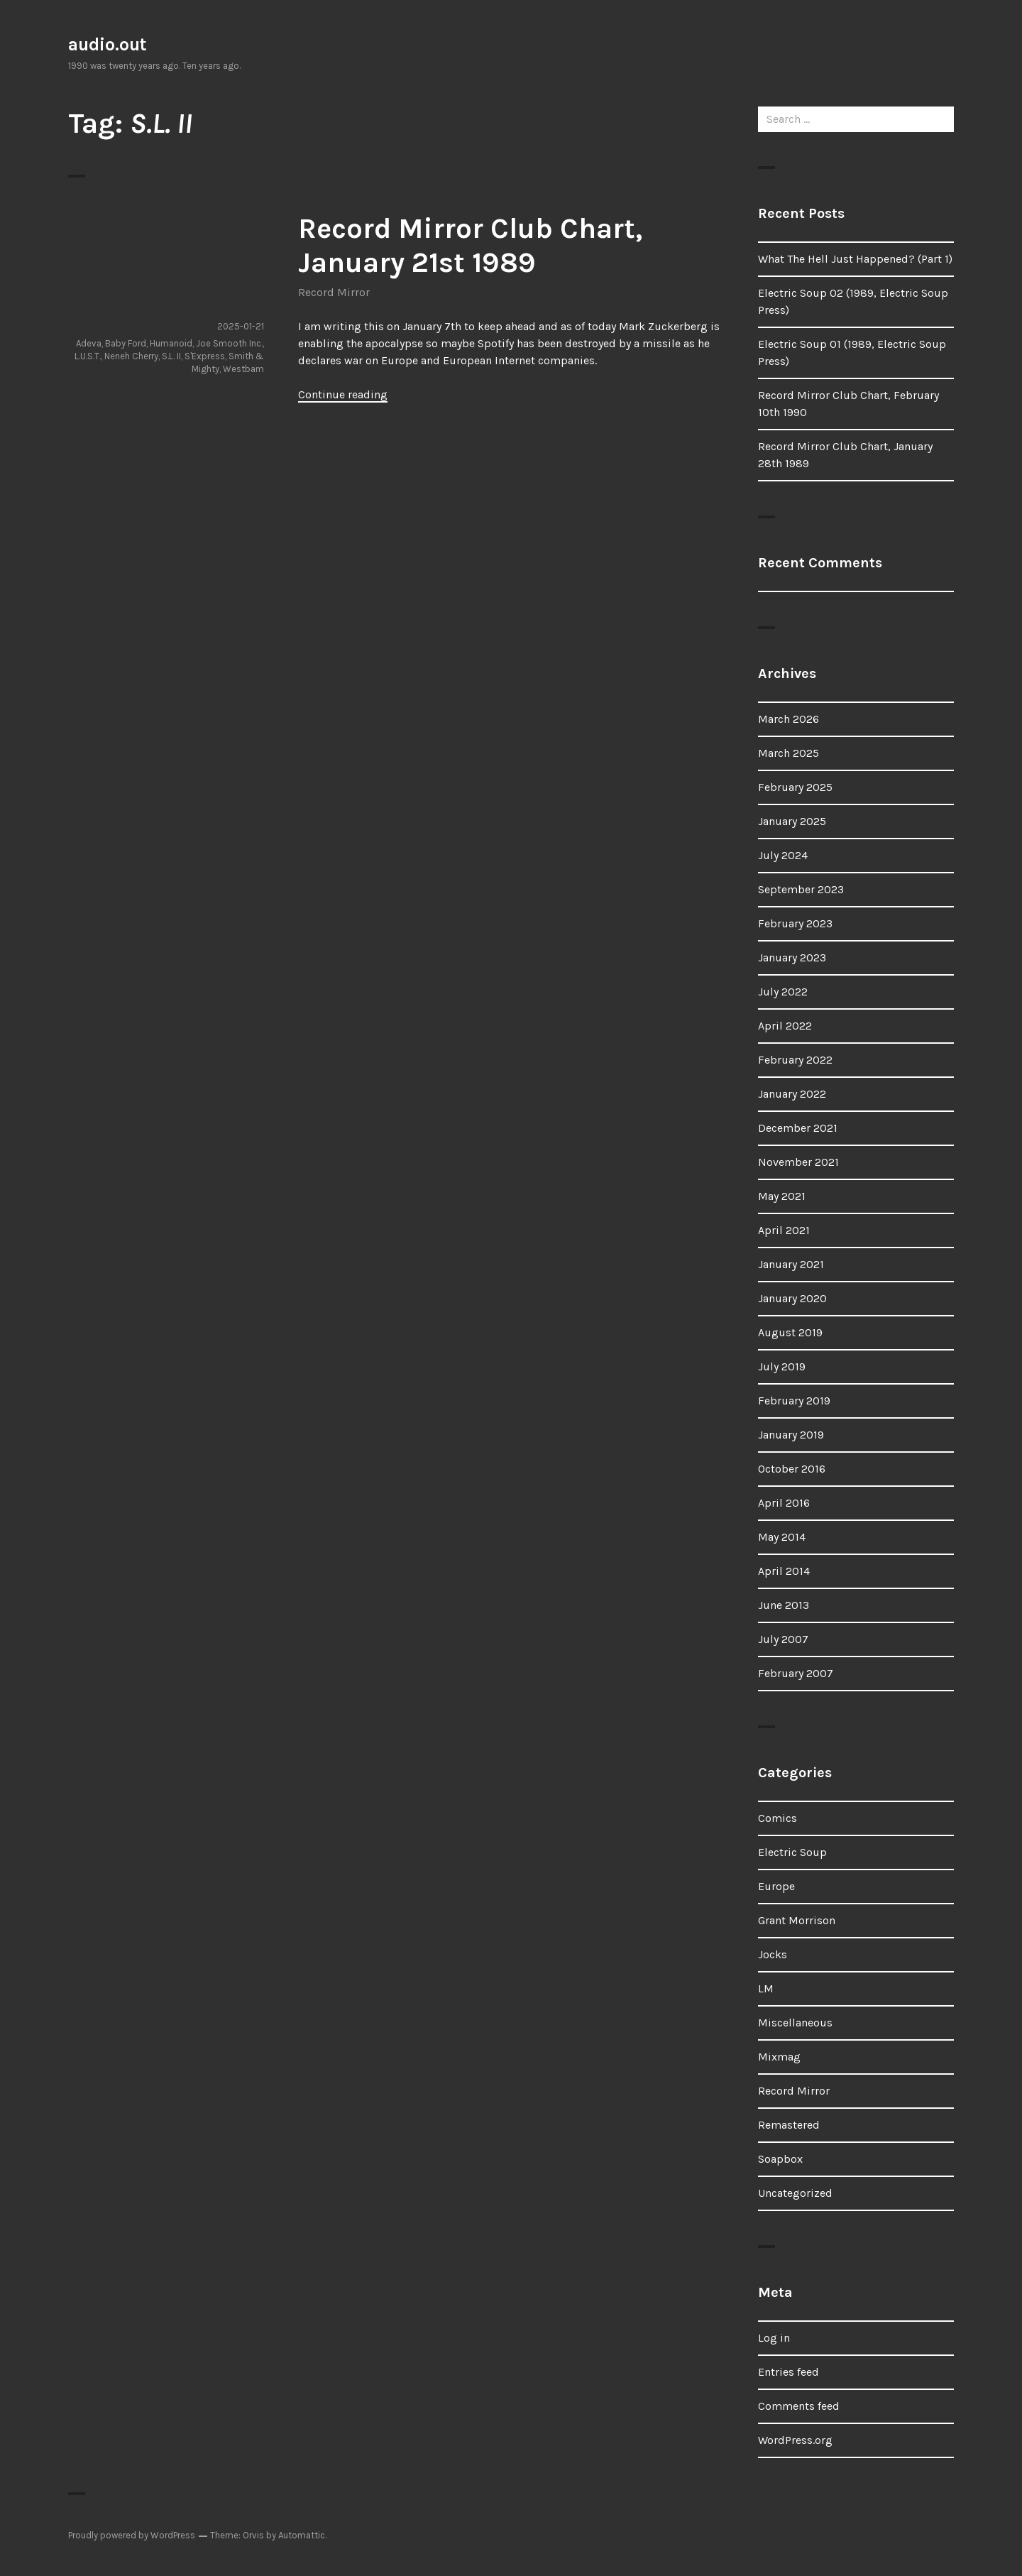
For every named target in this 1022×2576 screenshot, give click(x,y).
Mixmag (779, 2056)
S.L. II (171, 356)
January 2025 (792, 821)
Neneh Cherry (131, 356)
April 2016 (784, 1503)
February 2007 (795, 1673)
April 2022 (785, 1025)
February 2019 (794, 1400)
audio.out (107, 44)
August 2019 (790, 1332)
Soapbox (780, 2159)
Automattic (301, 2535)
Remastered (789, 2125)
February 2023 (795, 923)
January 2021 (791, 1264)
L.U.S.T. (88, 356)
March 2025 (788, 753)
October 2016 (791, 1468)
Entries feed (788, 2372)
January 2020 (792, 1298)
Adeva (88, 343)
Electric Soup (792, 1852)
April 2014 (784, 1571)
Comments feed (799, 2406)
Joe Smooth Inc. (229, 343)
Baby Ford (125, 343)
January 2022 (792, 1094)
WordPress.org (795, 2440)
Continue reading (343, 394)
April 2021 (784, 1230)
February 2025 (795, 787)
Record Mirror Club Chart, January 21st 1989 (470, 245)
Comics (777, 1818)
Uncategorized (795, 2193)
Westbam (243, 369)
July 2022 (783, 991)
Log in (774, 2338)
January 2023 (792, 957)
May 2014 (782, 1537)
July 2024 (783, 855)
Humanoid (171, 343)
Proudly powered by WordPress (131, 2535)
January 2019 (791, 1434)
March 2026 (788, 719)
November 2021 (798, 1162)
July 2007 (783, 1639)
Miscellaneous (795, 2022)
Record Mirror (334, 292)
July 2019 (782, 1366)
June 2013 (783, 1605)
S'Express (205, 356)
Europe (776, 1886)
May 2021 (782, 1196)
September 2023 (801, 889)
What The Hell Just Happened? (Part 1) (855, 259)
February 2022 (795, 1059)
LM (766, 1988)
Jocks (772, 1954)
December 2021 (797, 1128)
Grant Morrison (796, 1920)
